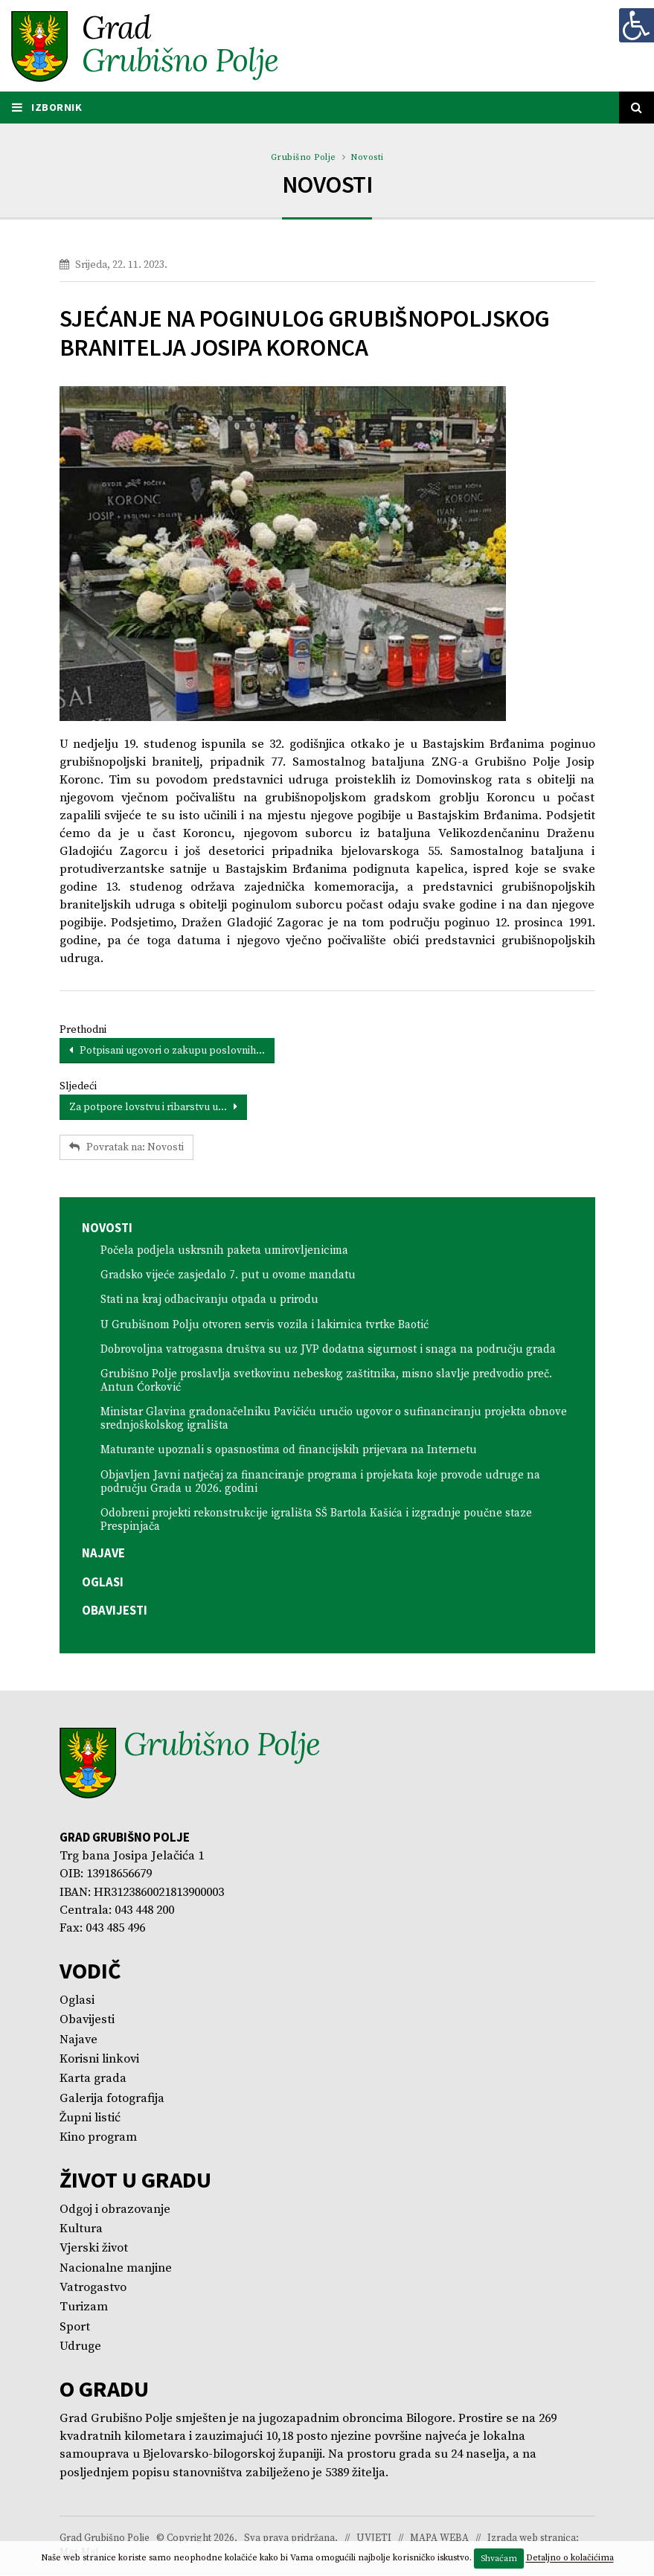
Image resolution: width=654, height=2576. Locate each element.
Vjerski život (94, 2250)
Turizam (84, 2308)
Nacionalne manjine (116, 2269)
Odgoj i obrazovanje (115, 2210)
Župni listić (90, 2119)
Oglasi (103, 1582)
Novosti (367, 158)
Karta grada (93, 2080)
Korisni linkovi (99, 2060)
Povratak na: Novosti (126, 1148)
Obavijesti (114, 1611)
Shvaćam (499, 2558)
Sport (75, 2328)
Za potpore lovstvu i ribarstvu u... (153, 1108)
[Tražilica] (636, 108)
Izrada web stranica (531, 2539)
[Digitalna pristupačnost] (636, 25)
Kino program (98, 2139)
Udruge (80, 2347)
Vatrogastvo (93, 2288)
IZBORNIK (48, 107)
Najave (103, 1553)
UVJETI (373, 2539)
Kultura (81, 2229)
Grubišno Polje (303, 158)
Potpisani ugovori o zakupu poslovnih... (167, 1051)
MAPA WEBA (439, 2539)
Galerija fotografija (112, 2099)
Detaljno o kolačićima (570, 2558)
